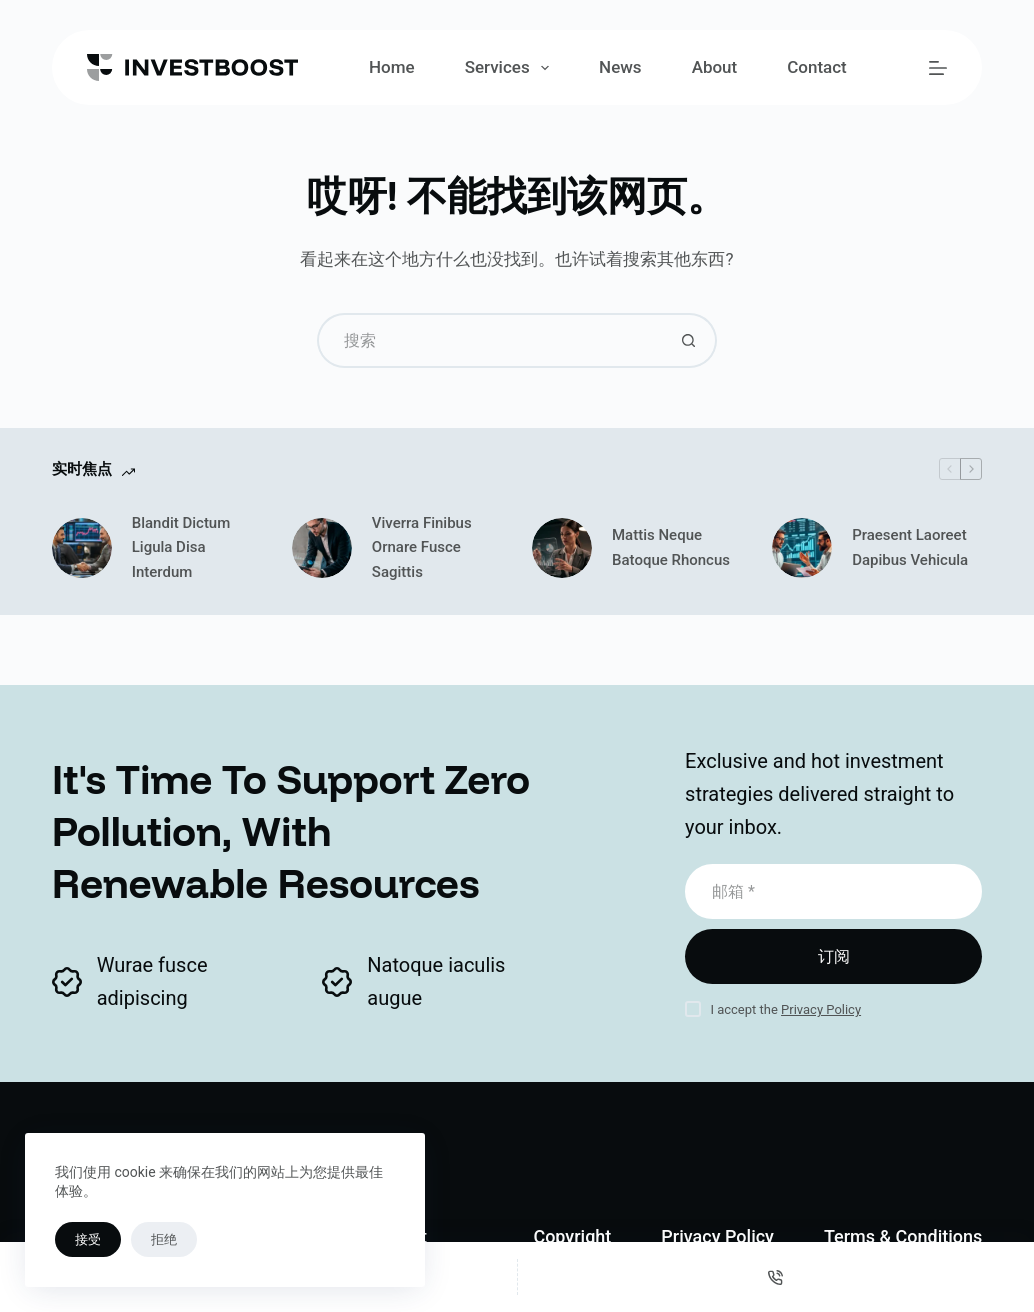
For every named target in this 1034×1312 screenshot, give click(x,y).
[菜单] (938, 68)
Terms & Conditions (903, 1236)
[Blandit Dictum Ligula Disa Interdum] (82, 548)
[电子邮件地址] (833, 891)
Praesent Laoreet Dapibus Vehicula (910, 547)
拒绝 (164, 1239)
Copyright (572, 1236)
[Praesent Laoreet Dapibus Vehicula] (802, 548)
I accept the (785, 1009)
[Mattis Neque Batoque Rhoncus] (562, 548)
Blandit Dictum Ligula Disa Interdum (181, 548)
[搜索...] (489, 340)
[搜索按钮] (689, 340)
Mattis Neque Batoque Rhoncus (671, 547)
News (620, 67)
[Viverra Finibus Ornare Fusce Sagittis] (322, 548)
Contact (817, 67)
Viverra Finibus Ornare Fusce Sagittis (422, 548)
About (715, 67)
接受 (88, 1239)
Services (511, 68)
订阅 (834, 956)
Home (392, 67)
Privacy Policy (821, 1009)
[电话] (776, 1277)
